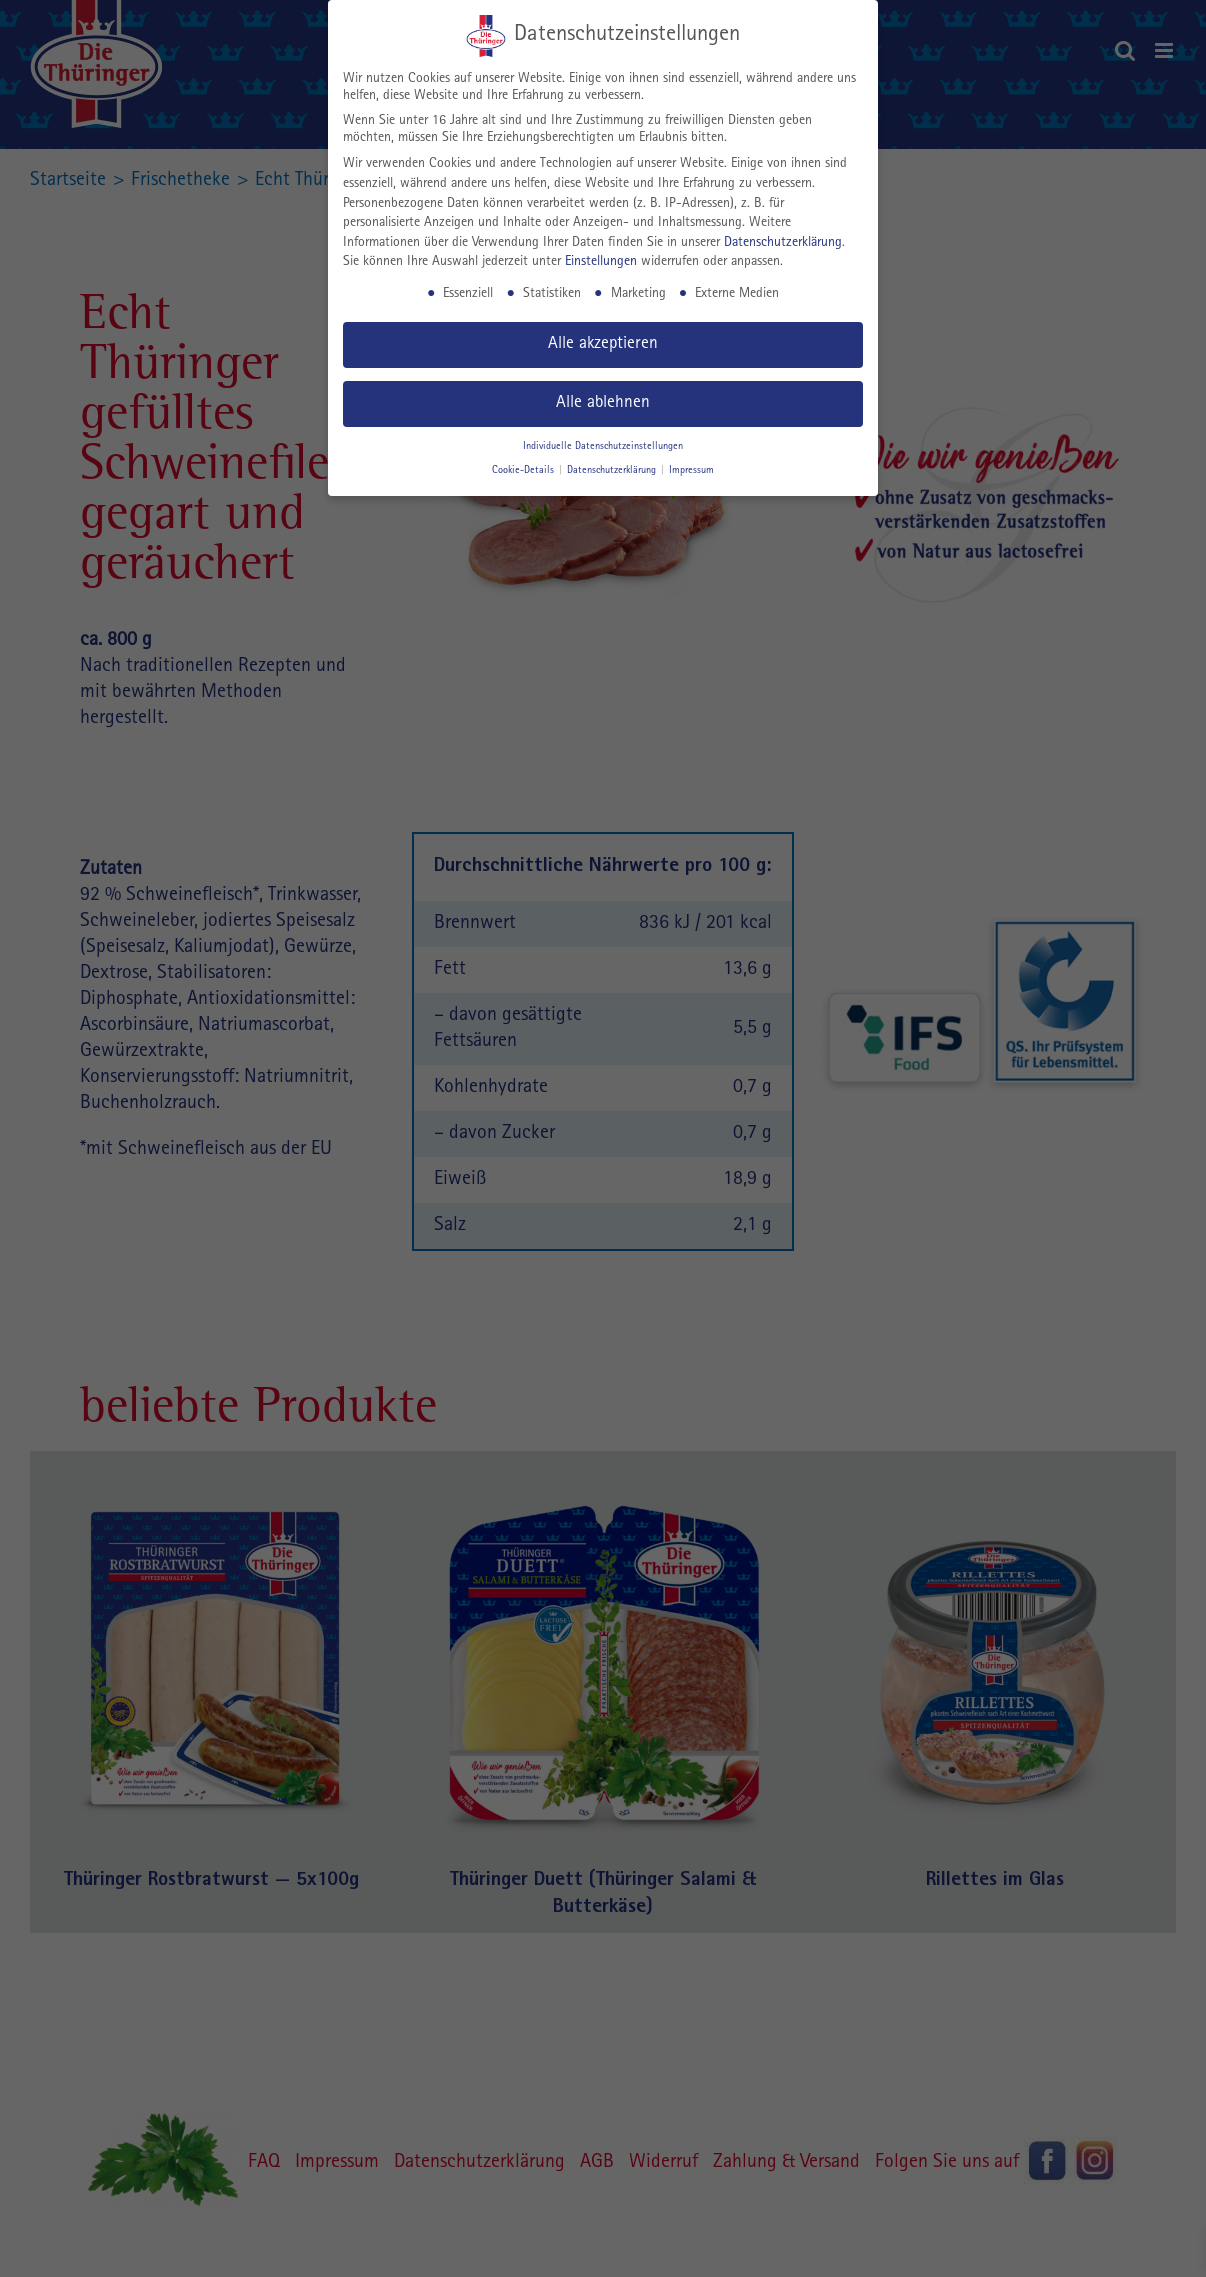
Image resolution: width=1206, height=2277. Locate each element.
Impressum (691, 471)
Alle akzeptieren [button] (603, 344)
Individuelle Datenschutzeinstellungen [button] (603, 447)
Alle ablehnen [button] (603, 403)
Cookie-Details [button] (524, 471)
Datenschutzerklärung (783, 243)
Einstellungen (601, 262)
